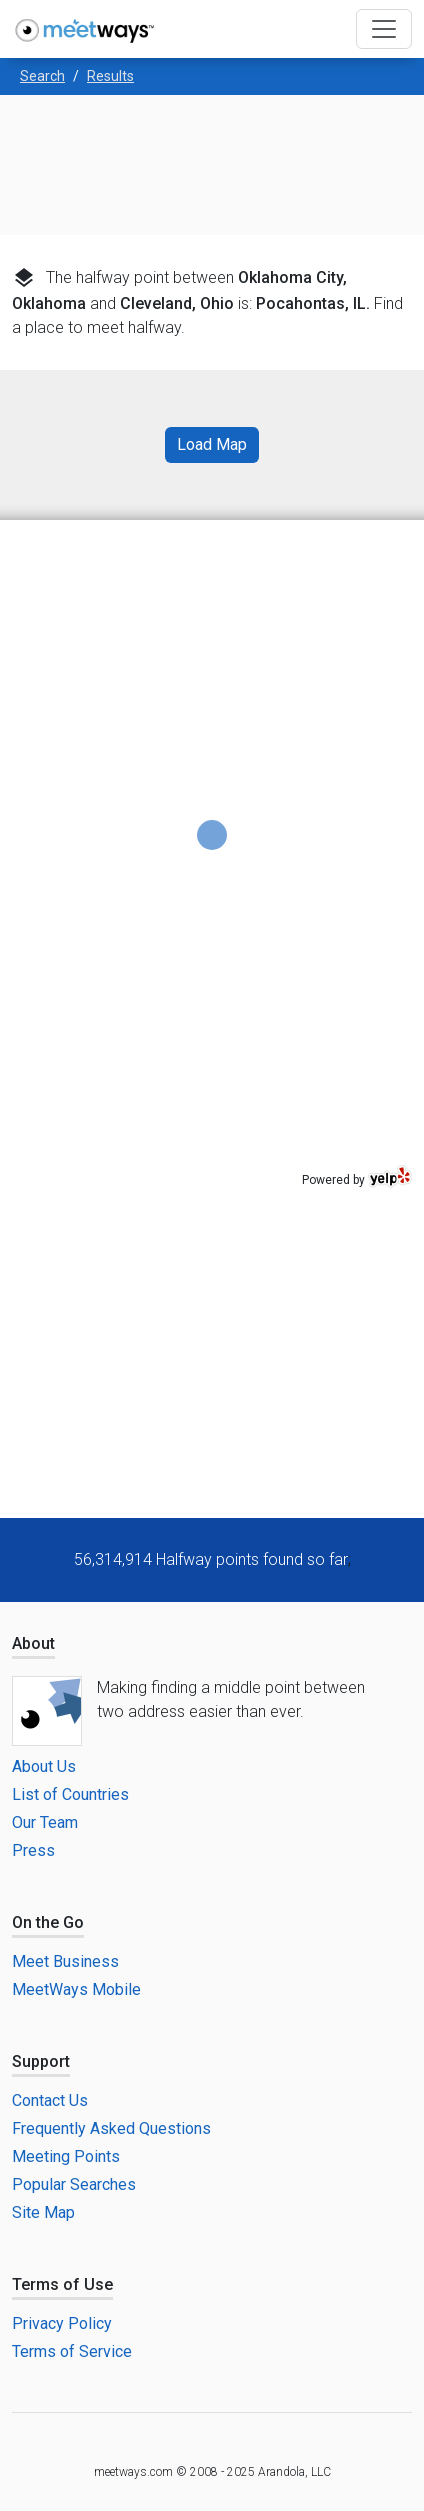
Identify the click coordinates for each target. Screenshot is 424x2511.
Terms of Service (72, 2351)
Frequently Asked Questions (111, 2128)
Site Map (43, 2212)
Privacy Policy (62, 2323)
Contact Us (50, 2100)
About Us (44, 1766)
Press (33, 1850)
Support (41, 2061)
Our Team (45, 1822)
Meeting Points (66, 2156)
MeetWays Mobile (76, 1989)
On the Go (48, 1922)
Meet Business (65, 1961)
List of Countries (70, 1794)
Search (42, 76)
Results (110, 76)
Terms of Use (62, 2284)
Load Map (212, 444)
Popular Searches (74, 2184)
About (33, 1643)
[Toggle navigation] (384, 29)
